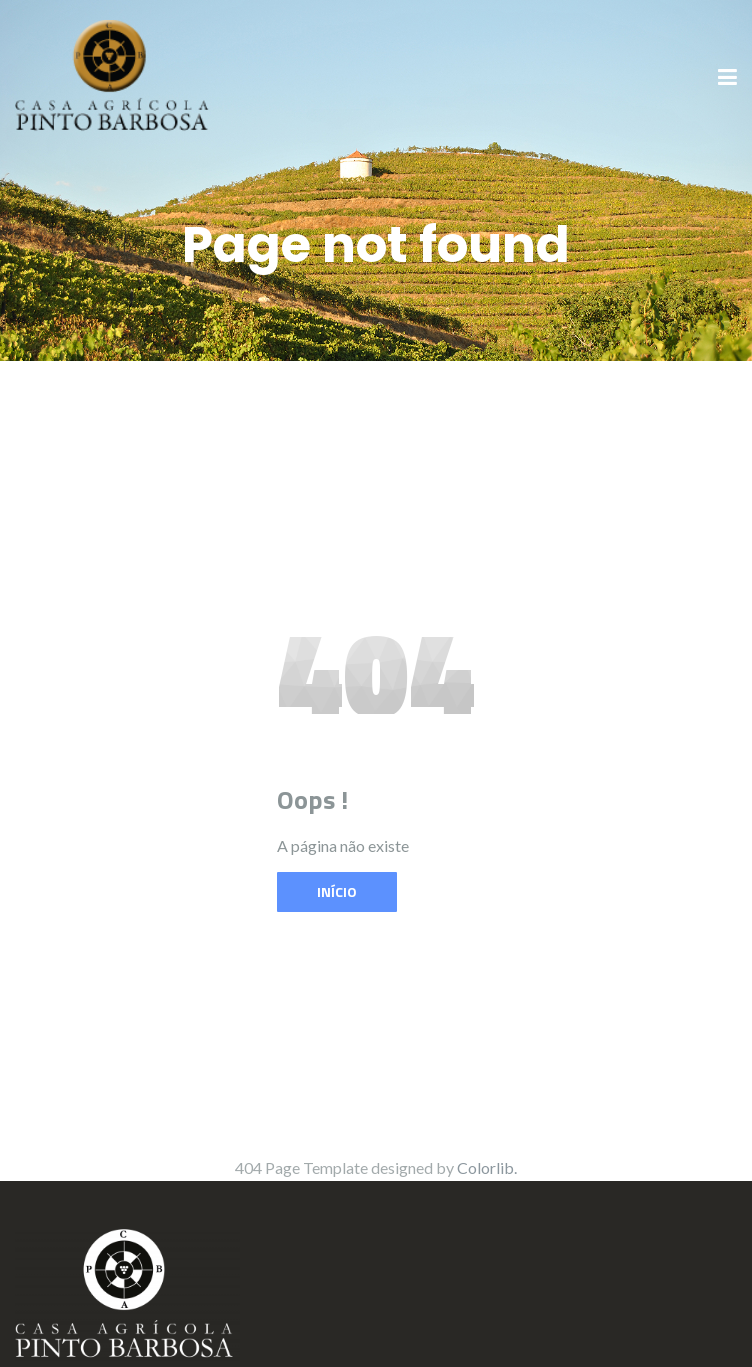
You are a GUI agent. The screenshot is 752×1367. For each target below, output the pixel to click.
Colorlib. (487, 1167)
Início (337, 891)
